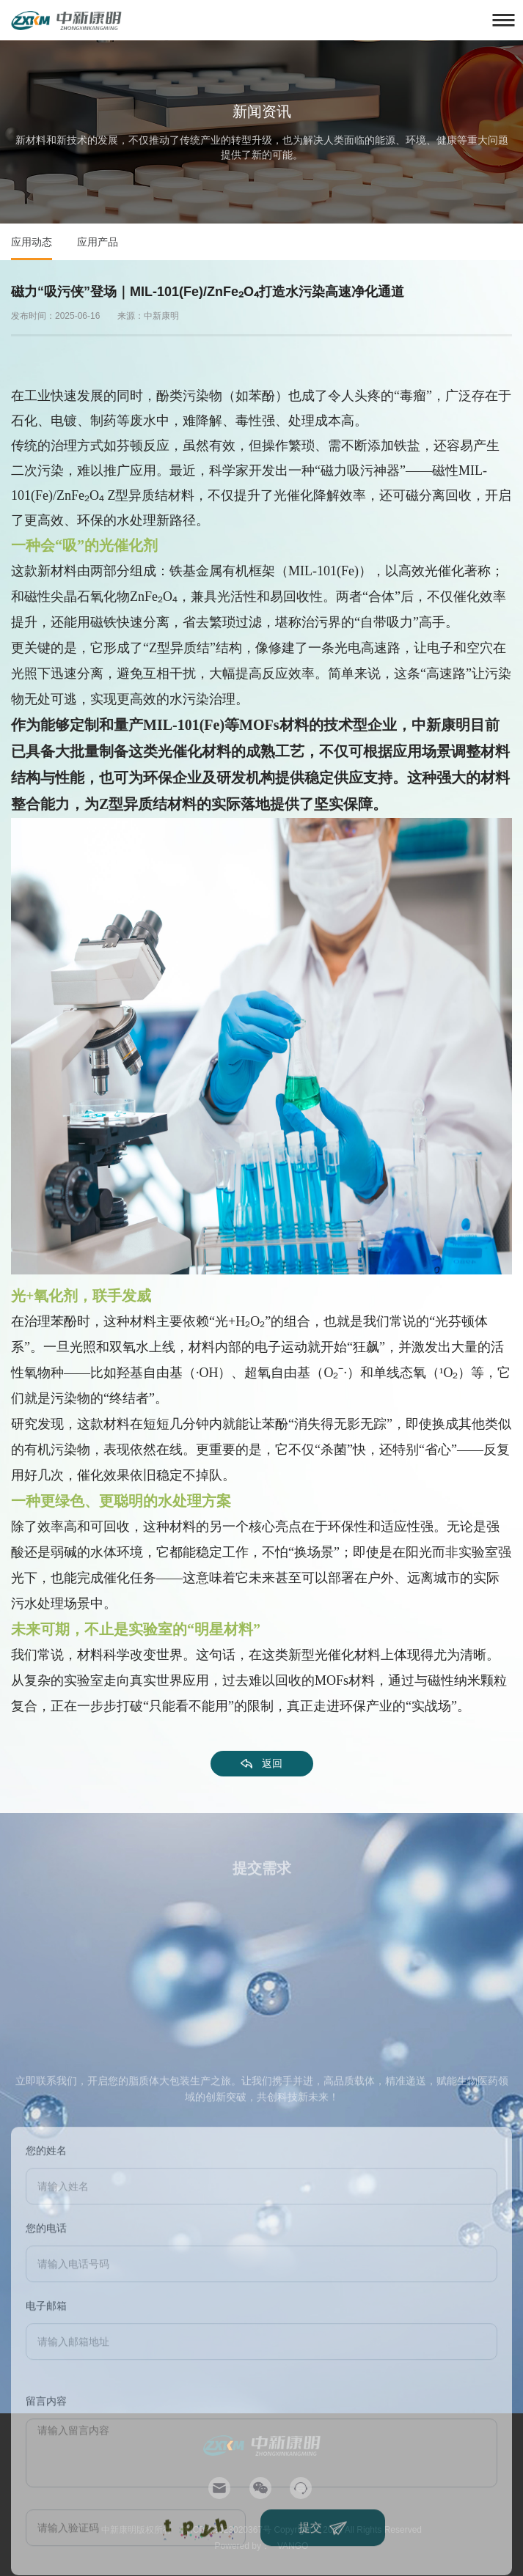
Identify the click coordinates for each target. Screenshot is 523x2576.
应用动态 (31, 242)
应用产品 (97, 242)
